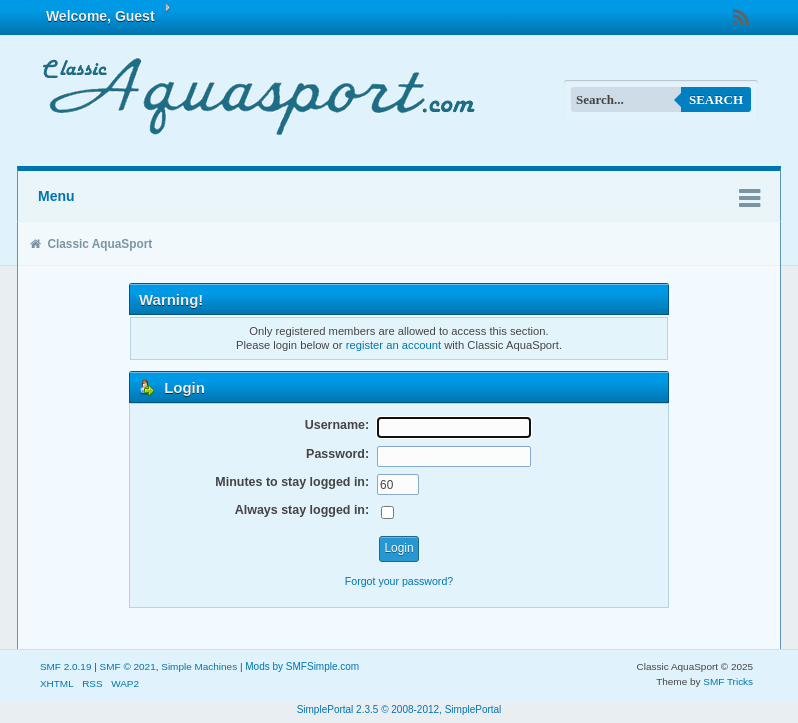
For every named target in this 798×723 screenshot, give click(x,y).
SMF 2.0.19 (66, 666)
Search (716, 99)
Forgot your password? (399, 581)
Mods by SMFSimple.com (302, 666)
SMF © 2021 (128, 666)
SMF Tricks (728, 681)
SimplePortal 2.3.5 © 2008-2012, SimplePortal (399, 709)
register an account (393, 345)
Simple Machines (199, 666)
